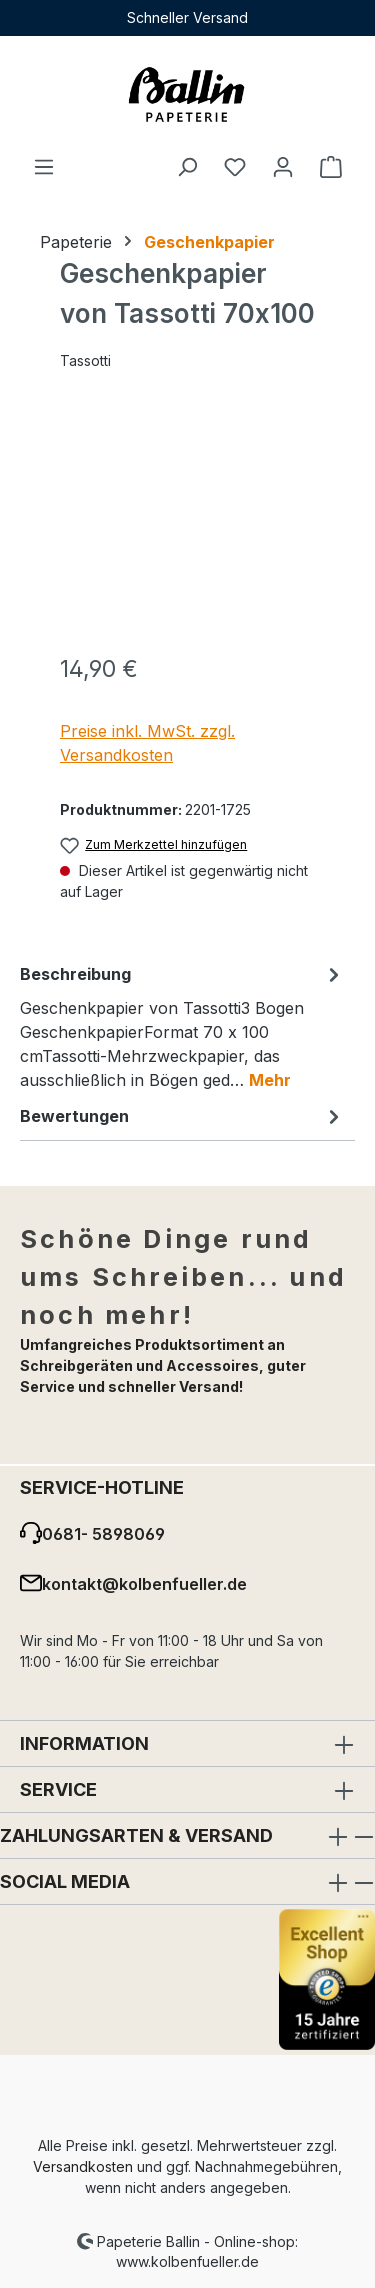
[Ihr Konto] (283, 166)
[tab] (182, 1026)
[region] (187, 523)
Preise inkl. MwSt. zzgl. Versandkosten (147, 743)
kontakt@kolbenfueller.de (144, 1584)
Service (58, 1789)
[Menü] (44, 166)
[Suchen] (187, 166)
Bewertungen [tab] (182, 1116)
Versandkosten (83, 2166)
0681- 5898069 (103, 1534)
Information (84, 1743)
